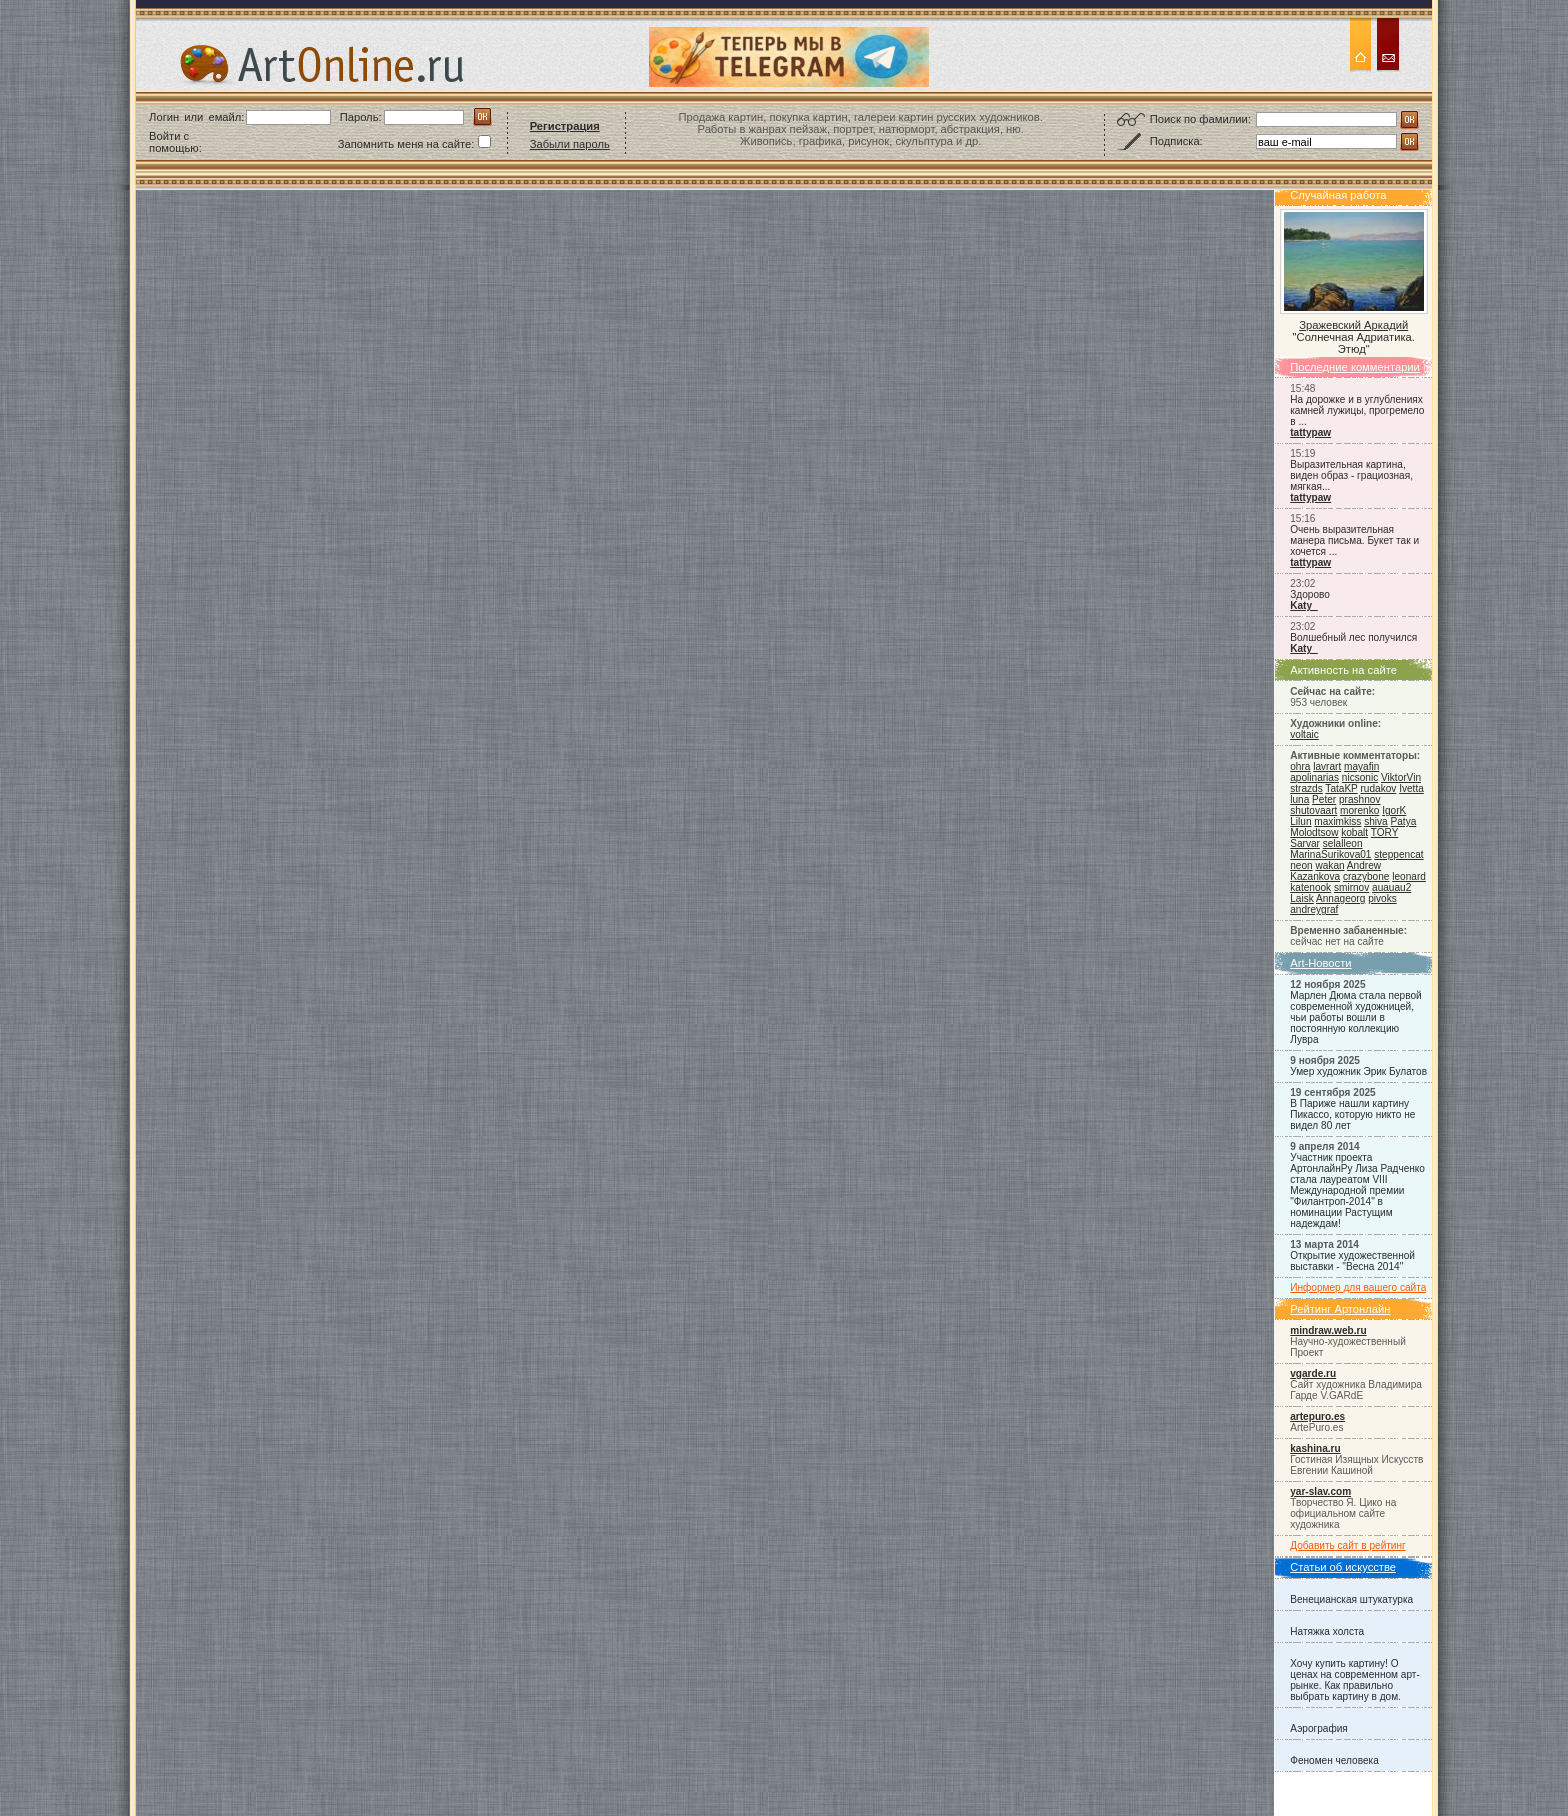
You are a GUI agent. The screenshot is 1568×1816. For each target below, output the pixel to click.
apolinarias (1314, 777)
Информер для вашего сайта (1358, 1287)
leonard (1409, 876)
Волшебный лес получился (1353, 637)
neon (1301, 865)
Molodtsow (1314, 832)
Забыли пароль (570, 144)
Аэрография (1319, 1728)
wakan (1329, 865)
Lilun (1300, 821)
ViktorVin (1401, 777)
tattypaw (1310, 432)
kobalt (1354, 832)
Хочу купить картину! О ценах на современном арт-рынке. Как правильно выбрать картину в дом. (1355, 1680)
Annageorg (1340, 898)
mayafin (1361, 766)
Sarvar (1305, 843)
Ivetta (1411, 788)
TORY (1384, 832)
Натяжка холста (1327, 1631)
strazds (1306, 788)
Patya (1404, 821)
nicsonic (1360, 777)
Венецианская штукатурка (1351, 1599)
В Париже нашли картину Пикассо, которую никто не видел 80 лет (1352, 1114)
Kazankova (1315, 876)
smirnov (1351, 887)
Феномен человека (1334, 1760)
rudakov (1378, 788)
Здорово (1310, 594)
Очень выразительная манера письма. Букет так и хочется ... (1354, 540)
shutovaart (1313, 810)
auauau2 (1391, 887)
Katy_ (1303, 605)
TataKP (1341, 788)
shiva (1376, 821)
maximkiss (1337, 821)
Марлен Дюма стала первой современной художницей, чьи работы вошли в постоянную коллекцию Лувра (1355, 1017)
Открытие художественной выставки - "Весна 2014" (1352, 1261)
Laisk (1302, 898)
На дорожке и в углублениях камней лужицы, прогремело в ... (1357, 410)
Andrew (1364, 865)
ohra (1300, 766)
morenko (1359, 810)
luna (1299, 799)
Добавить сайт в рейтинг (1348, 1545)
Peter (1324, 799)
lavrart (1327, 766)
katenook (1310, 887)
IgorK (1394, 810)
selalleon (1343, 843)
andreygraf (1314, 909)
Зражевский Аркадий (1353, 325)
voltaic (1304, 734)
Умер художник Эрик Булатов (1358, 1071)
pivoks (1382, 898)
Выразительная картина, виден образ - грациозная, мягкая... (1351, 475)
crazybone (1366, 876)
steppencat (1398, 854)
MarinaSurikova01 (1330, 854)
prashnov (1359, 799)
